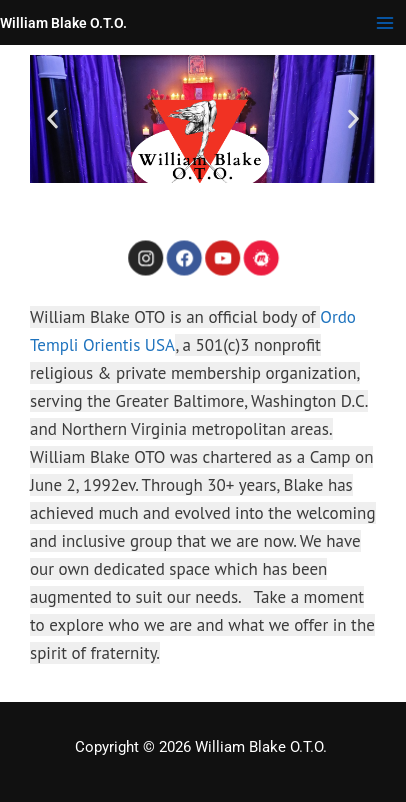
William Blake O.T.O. (63, 23)
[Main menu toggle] (385, 23)
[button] (52, 119)
